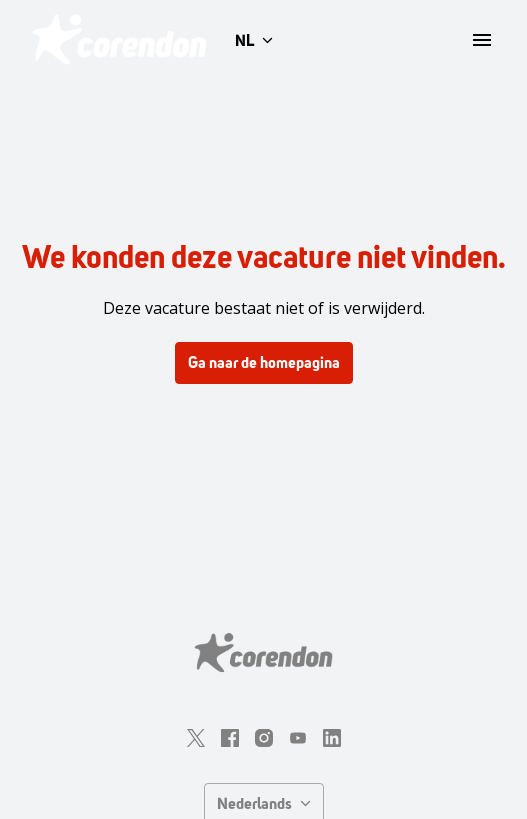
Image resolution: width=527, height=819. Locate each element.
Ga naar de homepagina (264, 362)
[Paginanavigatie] (482, 40)
